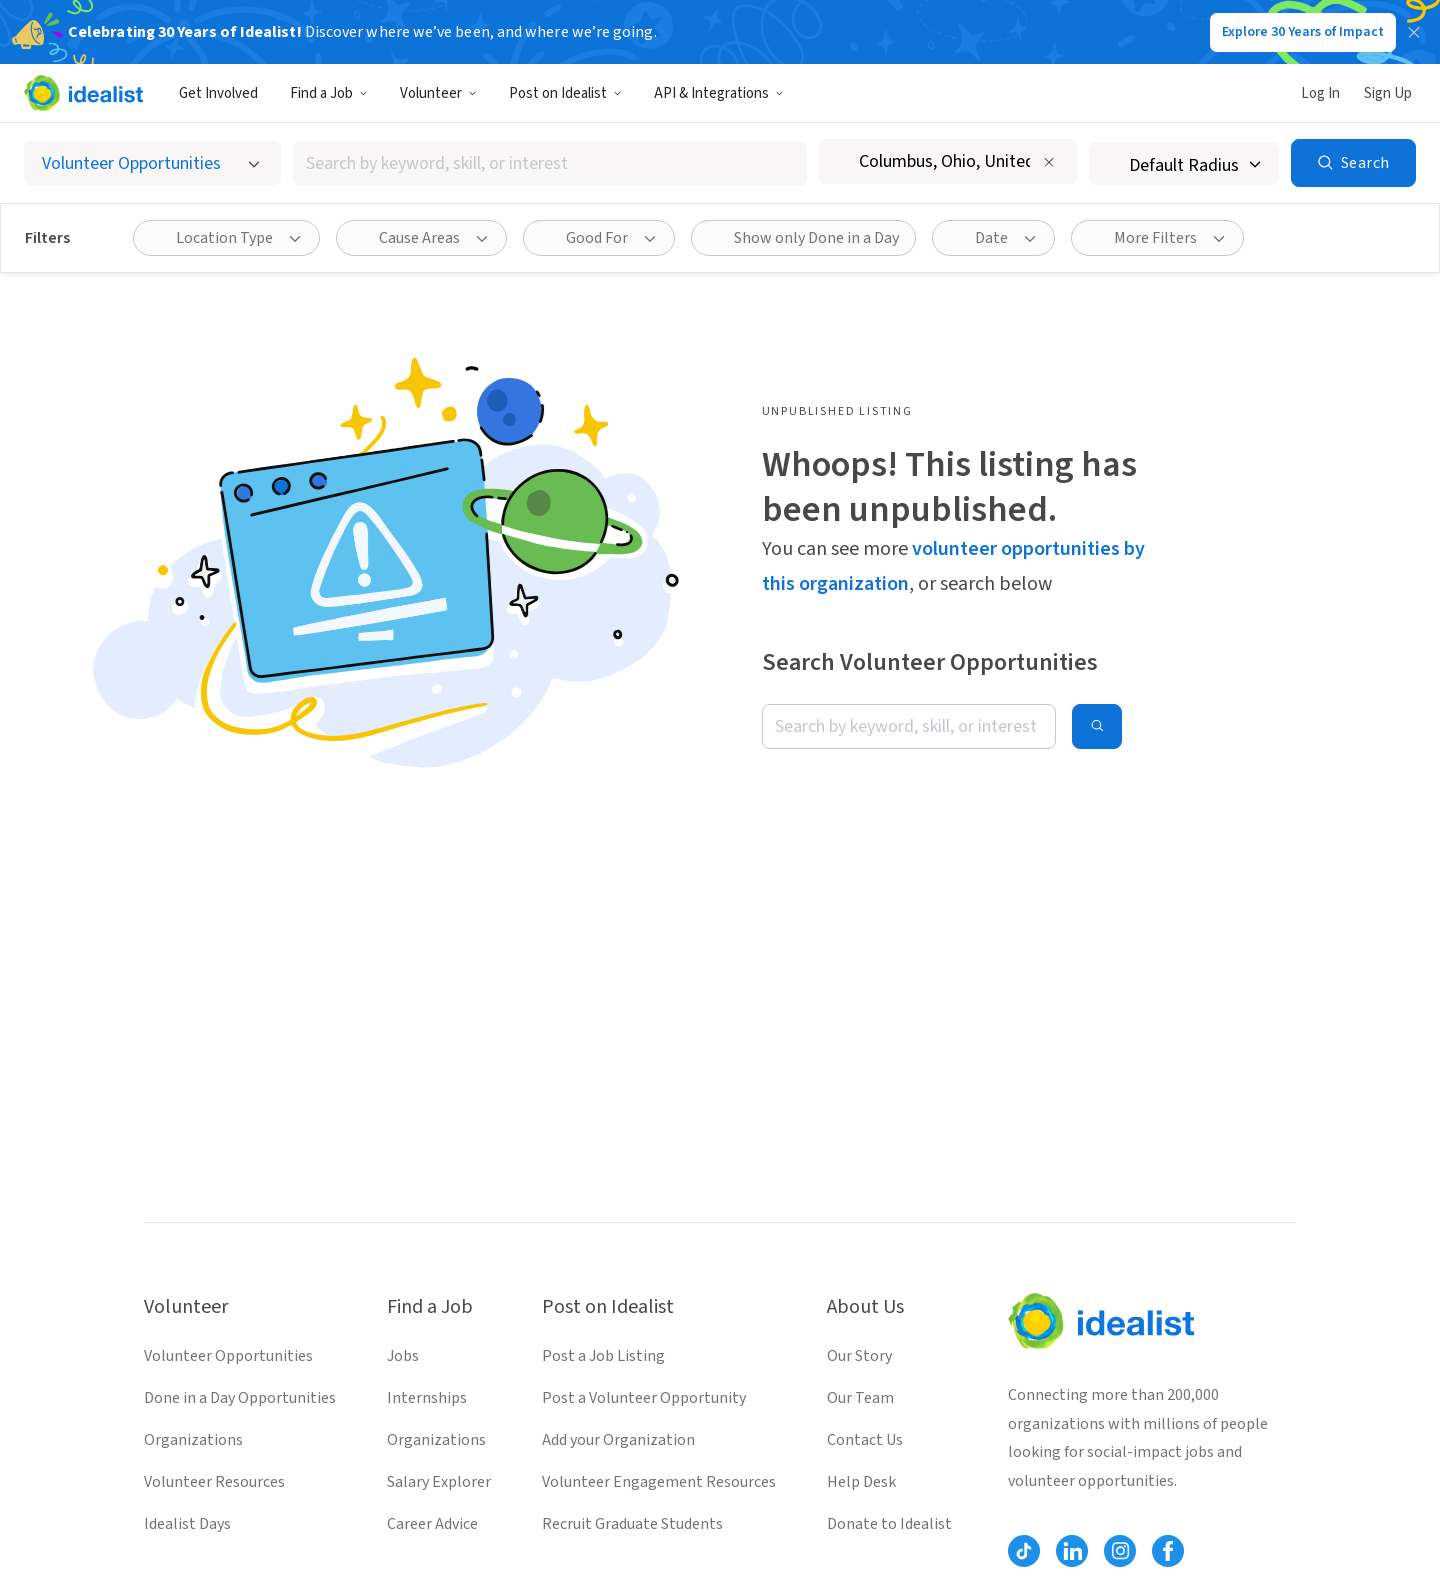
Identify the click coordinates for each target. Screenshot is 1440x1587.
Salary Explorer (439, 1482)
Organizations (193, 1440)
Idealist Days (187, 1524)
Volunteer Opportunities (228, 1356)
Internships (427, 1398)
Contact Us (865, 1440)
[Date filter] (993, 238)
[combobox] (550, 163)
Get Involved (218, 93)
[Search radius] (1184, 163)
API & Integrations (719, 93)
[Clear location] (1049, 162)
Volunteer (438, 93)
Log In (1320, 93)
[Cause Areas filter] (421, 238)
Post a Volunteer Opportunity (644, 1398)
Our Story (859, 1356)
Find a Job (329, 93)
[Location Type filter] (226, 238)
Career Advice (432, 1524)
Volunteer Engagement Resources (659, 1482)
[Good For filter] (599, 238)
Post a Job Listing (603, 1356)
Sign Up (1388, 93)
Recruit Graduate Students (632, 1524)
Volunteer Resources (214, 1482)
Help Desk (861, 1482)
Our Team (860, 1398)
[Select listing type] (152, 163)
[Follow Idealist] (1024, 1551)
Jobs (403, 1356)
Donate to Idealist (889, 1524)
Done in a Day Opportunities (240, 1398)
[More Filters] (1157, 238)
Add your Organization (618, 1440)
